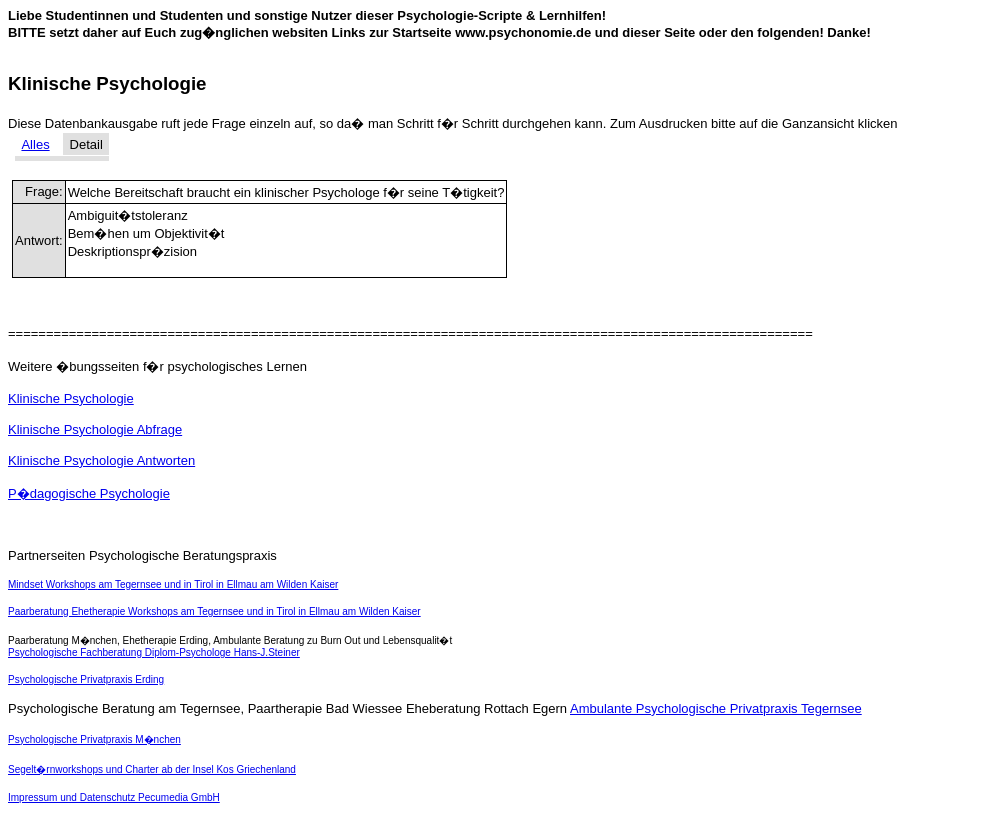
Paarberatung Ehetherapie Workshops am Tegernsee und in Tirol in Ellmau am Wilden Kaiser (214, 611)
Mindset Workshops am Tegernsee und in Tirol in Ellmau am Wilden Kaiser (173, 584)
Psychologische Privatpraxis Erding (86, 679)
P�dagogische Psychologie (89, 493)
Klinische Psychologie (71, 398)
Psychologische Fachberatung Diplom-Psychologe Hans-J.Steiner (154, 652)
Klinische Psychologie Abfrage (95, 429)
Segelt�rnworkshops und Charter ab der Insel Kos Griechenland (152, 769)
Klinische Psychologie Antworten (101, 460)
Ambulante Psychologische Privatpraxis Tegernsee (716, 708)
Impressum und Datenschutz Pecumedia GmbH (114, 797)
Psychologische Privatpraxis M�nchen (94, 739)
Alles (35, 144)
